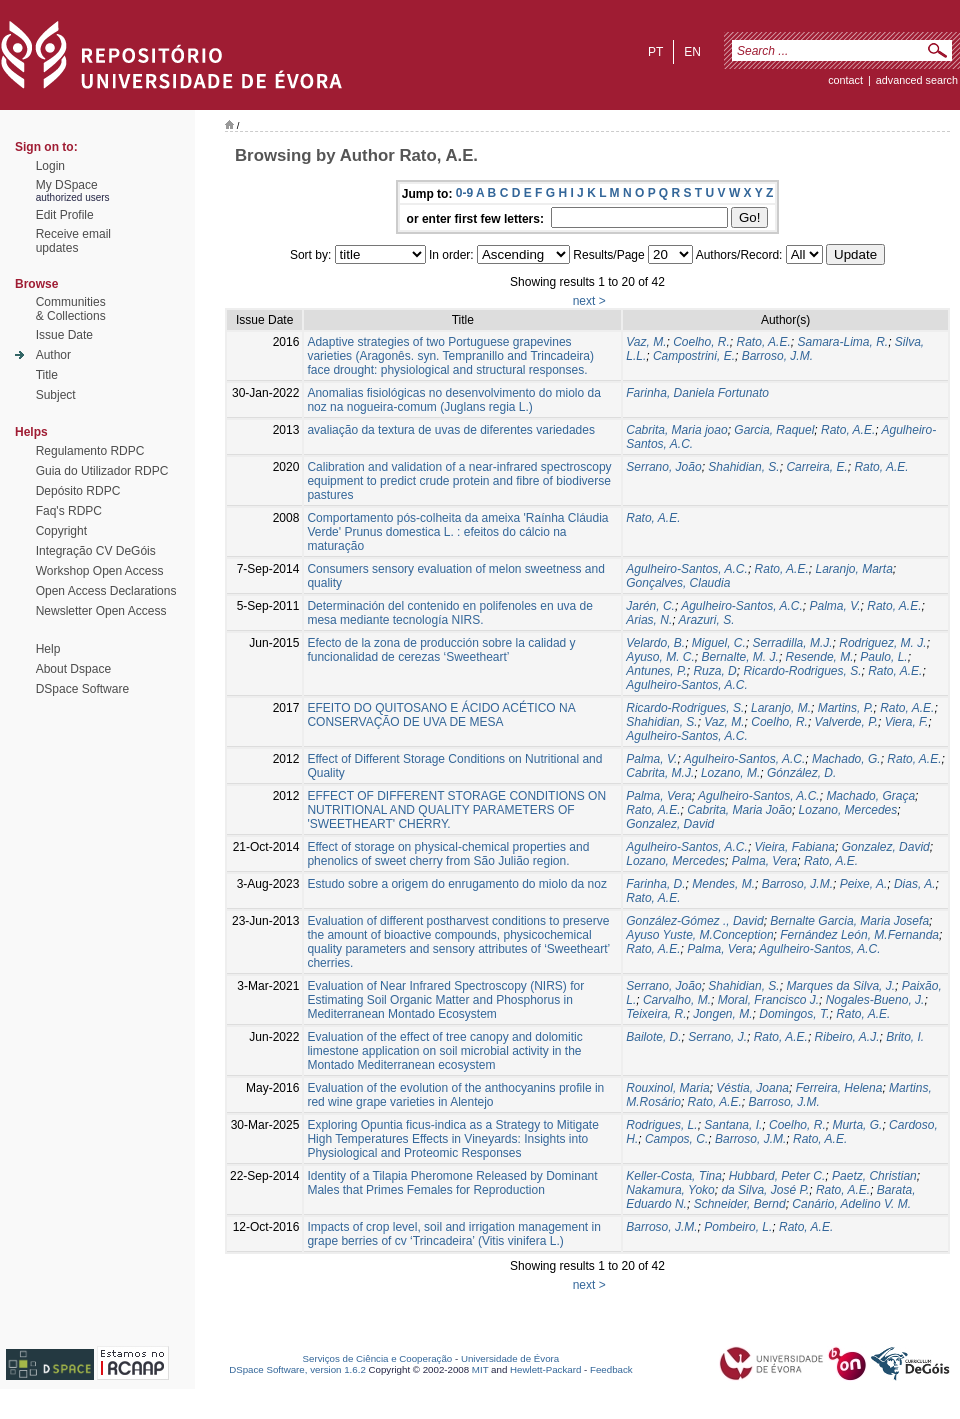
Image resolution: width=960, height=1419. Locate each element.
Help (48, 649)
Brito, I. (905, 1037)
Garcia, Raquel (774, 430)
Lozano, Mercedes (848, 810)
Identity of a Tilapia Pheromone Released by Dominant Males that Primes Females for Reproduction (452, 1183)
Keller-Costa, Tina (674, 1176)
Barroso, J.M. (777, 356)
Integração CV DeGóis (96, 551)
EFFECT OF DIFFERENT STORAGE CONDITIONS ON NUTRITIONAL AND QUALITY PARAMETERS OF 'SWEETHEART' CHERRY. (456, 810)
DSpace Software (82, 689)
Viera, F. (907, 722)
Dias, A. (915, 884)
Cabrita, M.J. (660, 773)
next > (589, 301)
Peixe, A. (864, 884)
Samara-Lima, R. (842, 342)
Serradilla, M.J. (793, 643)
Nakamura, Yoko (670, 1190)
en (692, 52)
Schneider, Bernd (740, 1204)
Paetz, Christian (874, 1176)
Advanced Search (917, 80)
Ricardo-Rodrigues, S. (802, 671)
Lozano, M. (730, 773)
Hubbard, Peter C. (777, 1176)
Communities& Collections (71, 309)
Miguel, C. (719, 643)
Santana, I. (733, 1125)
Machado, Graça (870, 796)
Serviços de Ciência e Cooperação (378, 1358)
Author (53, 355)
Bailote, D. (653, 1037)
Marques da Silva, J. (840, 986)
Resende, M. (820, 657)
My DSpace (67, 185)
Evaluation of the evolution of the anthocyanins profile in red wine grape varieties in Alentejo (455, 1095)
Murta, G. (857, 1125)
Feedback (611, 1369)
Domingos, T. (794, 1014)
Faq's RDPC (69, 511)
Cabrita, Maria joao (676, 430)
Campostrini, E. (694, 356)
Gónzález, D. (801, 773)
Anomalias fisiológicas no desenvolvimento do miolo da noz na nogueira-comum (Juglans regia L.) (454, 400)
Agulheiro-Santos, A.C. (687, 569)
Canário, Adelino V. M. (851, 1204)
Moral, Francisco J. (768, 1000)
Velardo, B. (655, 643)
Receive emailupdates (73, 241)
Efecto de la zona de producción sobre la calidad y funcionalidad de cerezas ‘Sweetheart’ (441, 650)
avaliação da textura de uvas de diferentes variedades (451, 430)
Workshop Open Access (100, 571)
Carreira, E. (816, 467)
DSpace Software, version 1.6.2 (297, 1369)
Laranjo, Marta (853, 569)
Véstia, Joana (752, 1088)
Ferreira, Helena (839, 1088)
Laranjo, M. (781, 708)
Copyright (61, 531)
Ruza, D (714, 671)
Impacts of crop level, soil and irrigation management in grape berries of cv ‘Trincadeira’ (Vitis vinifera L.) (453, 1234)
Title (47, 375)
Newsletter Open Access (101, 611)
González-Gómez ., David (694, 921)
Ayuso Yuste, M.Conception (699, 935)
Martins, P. (846, 708)
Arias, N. (649, 620)
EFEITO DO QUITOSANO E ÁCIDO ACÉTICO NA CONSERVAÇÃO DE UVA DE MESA (441, 715)
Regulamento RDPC (90, 451)
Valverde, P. (846, 722)
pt (655, 52)
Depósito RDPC (78, 491)
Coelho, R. (701, 342)
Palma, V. (834, 606)
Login (50, 166)
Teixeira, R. (656, 1014)
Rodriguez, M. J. (882, 643)
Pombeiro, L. (738, 1227)
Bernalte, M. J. (740, 657)
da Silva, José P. (765, 1190)
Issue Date (64, 335)
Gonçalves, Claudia (678, 583)
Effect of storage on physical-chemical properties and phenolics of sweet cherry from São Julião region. (448, 854)
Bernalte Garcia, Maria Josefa (849, 921)
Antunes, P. (656, 671)
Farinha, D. (655, 884)
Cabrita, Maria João (739, 810)
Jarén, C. (650, 606)
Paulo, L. (883, 657)
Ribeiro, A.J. (847, 1037)
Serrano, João (663, 467)
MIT (480, 1369)
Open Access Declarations (106, 591)
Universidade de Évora (510, 1358)
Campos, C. (676, 1139)
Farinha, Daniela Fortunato (697, 393)
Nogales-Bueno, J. (875, 1000)
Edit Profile (65, 215)
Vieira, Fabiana (795, 847)
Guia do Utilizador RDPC (102, 471)
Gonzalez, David (670, 824)
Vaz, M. (646, 342)
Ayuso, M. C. (660, 657)
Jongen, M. (722, 1014)
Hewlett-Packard (545, 1369)
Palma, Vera (659, 796)
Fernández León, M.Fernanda (859, 935)
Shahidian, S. (743, 467)
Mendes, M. (723, 884)
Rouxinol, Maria (667, 1088)
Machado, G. (846, 759)
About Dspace (73, 669)
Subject (56, 395)
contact (845, 80)
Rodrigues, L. (661, 1125)
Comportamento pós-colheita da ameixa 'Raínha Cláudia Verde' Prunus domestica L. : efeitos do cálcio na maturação (457, 532)
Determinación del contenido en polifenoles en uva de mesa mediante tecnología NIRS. (450, 613)
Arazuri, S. (707, 620)
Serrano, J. (717, 1037)
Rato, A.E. (764, 342)
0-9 (464, 193)
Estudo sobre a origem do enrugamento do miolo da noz (457, 884)
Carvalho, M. (677, 1000)
